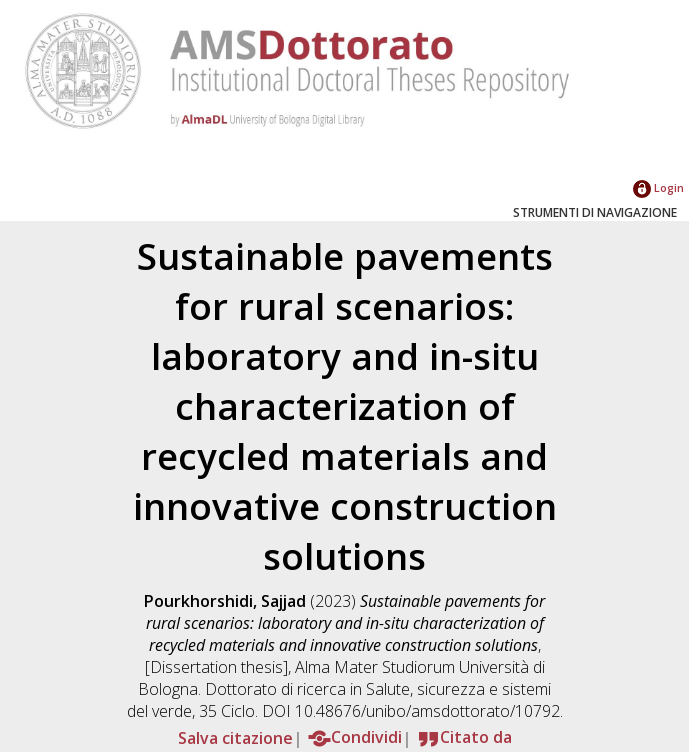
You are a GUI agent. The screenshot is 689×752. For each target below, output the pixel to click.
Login (658, 187)
